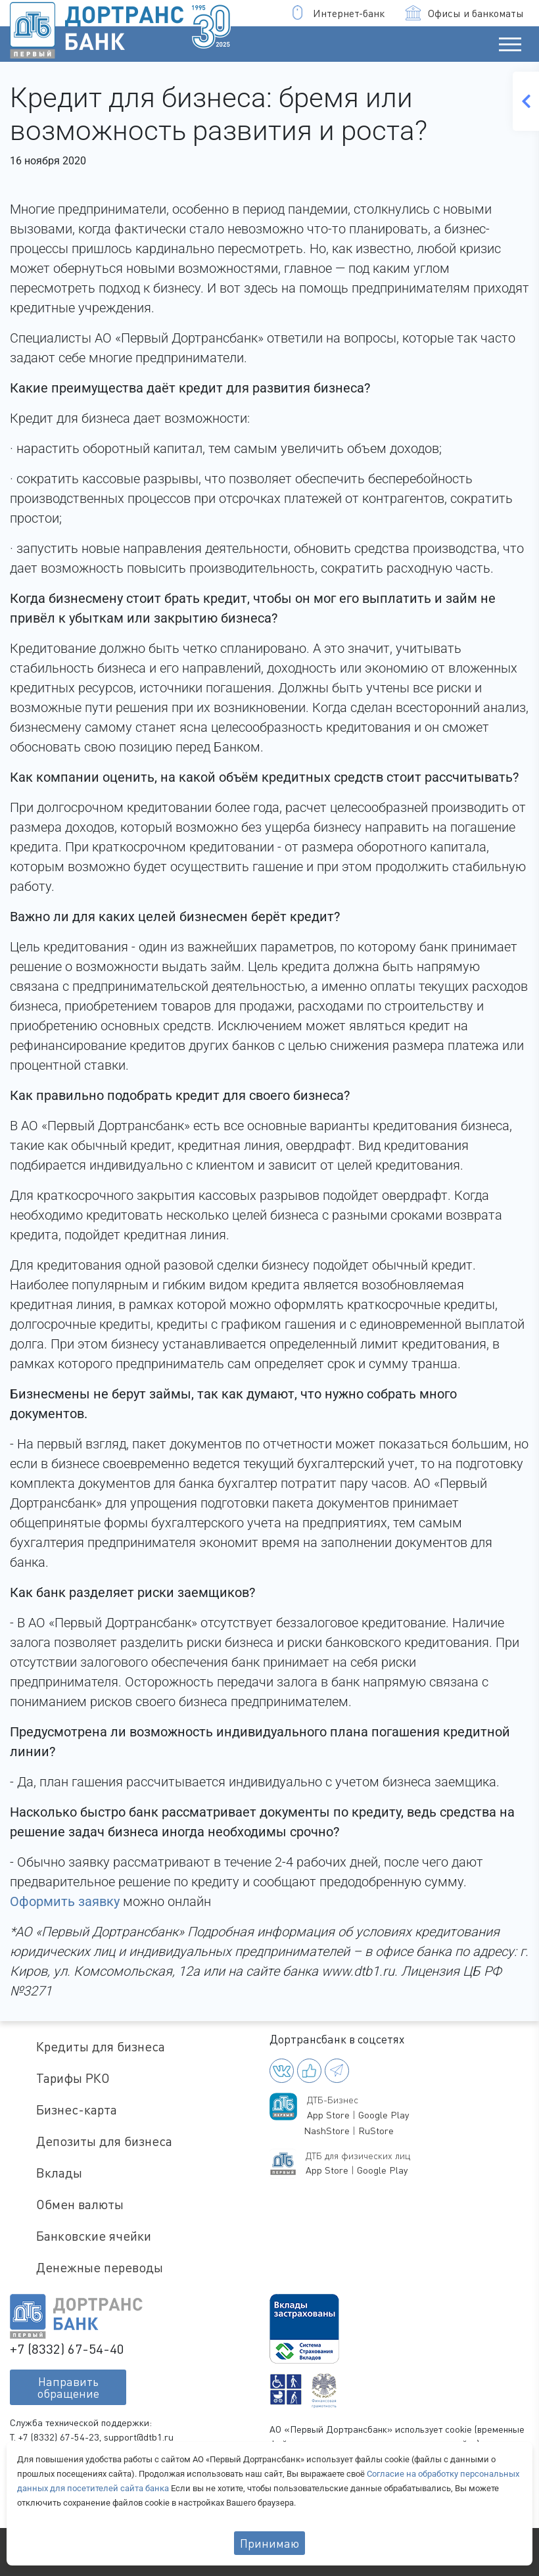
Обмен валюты (80, 2204)
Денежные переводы (99, 2267)
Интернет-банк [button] (338, 12)
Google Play (383, 2114)
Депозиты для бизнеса (104, 2141)
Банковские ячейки (93, 2236)
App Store (328, 2114)
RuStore (376, 2130)
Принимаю (269, 2543)
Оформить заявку (65, 1901)
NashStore (327, 2130)
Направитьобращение (68, 2387)
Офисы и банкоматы (465, 12)
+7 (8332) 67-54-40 (67, 2349)
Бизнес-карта (76, 2109)
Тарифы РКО (73, 2078)
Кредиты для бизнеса (100, 2046)
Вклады (59, 2172)
